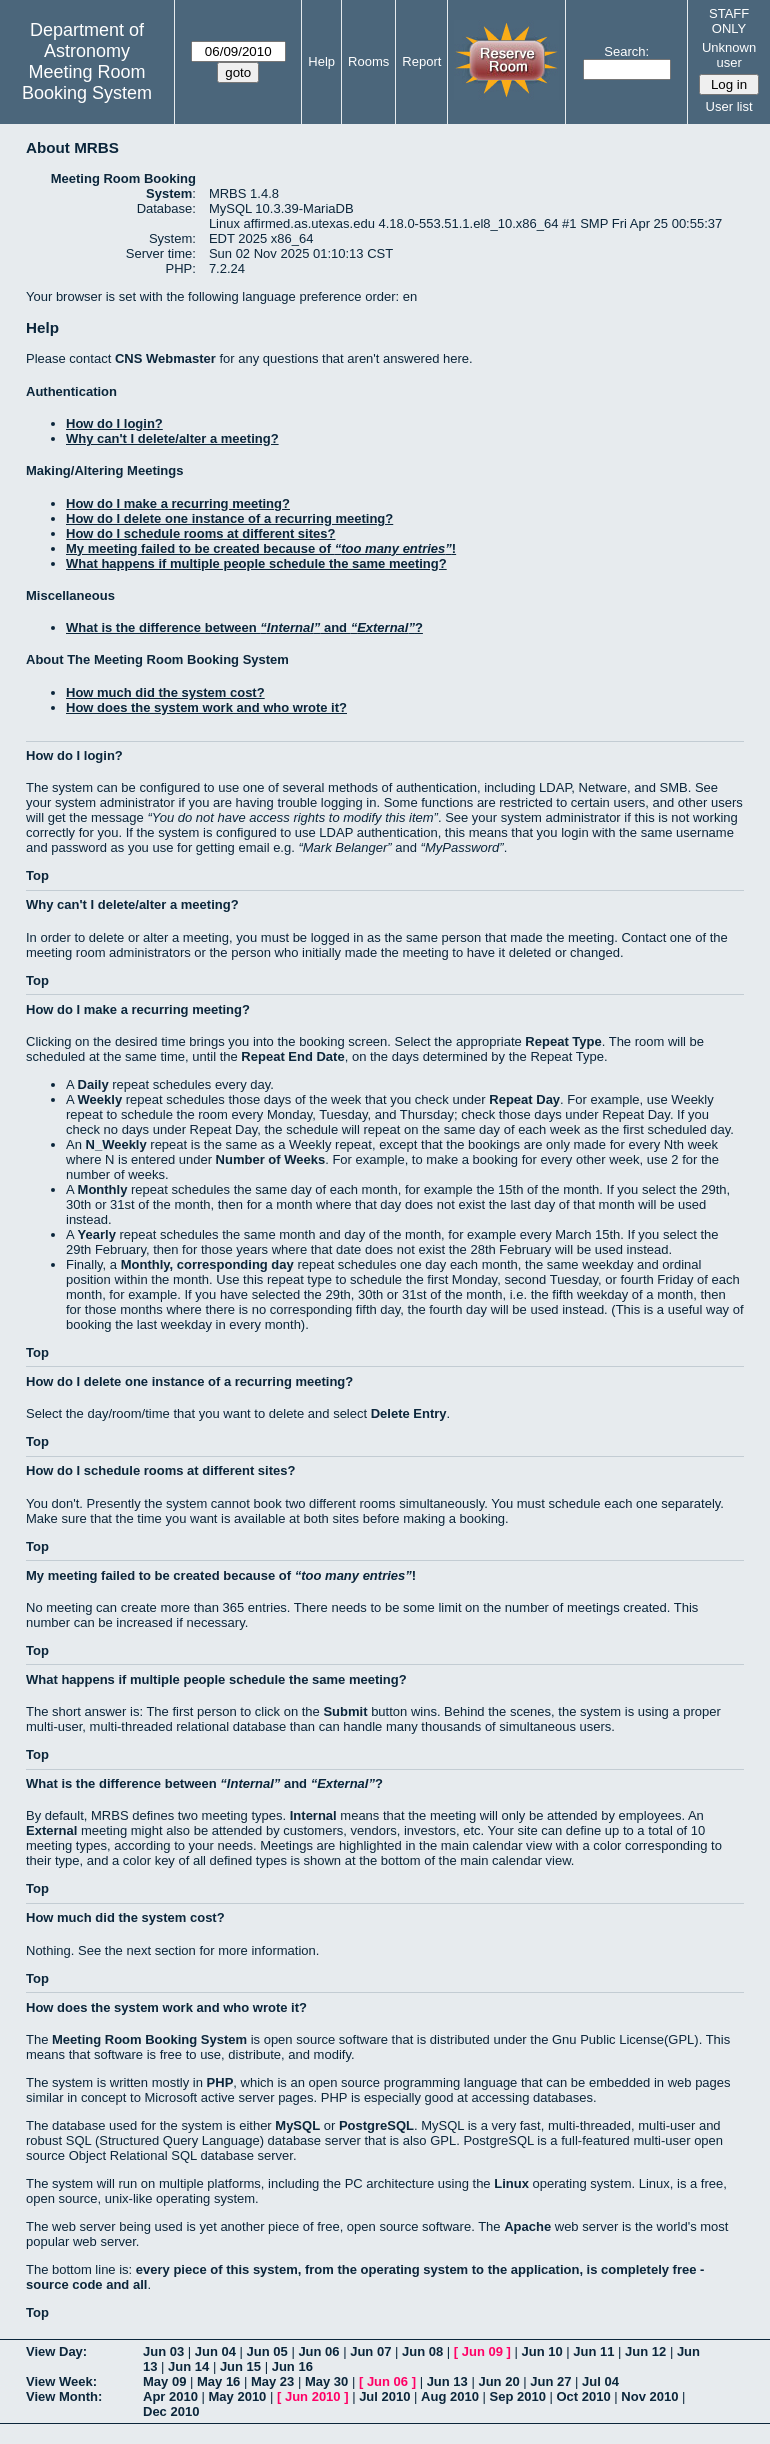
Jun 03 (163, 2351)
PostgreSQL (376, 2125)
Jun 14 (188, 2366)
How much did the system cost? (165, 692)
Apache (527, 2226)
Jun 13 (447, 2381)
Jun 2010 (313, 2396)
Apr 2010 (170, 2396)
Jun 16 (292, 2366)
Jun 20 (498, 2381)
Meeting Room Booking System (87, 82)
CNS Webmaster (165, 358)
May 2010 (238, 2396)
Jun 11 (593, 2351)
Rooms (368, 61)
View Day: (56, 2351)
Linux (511, 2183)
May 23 (272, 2381)
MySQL (297, 2125)
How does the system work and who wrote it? (206, 707)
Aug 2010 (450, 2396)
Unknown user (729, 55)
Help (321, 61)
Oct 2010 (583, 2396)
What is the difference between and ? (244, 627)
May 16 (218, 2381)
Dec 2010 (171, 2411)
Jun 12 (645, 2351)
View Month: (64, 2396)
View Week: (61, 2381)
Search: (626, 51)
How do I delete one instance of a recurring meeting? (229, 518)
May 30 (326, 2381)
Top (37, 875)
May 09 (164, 2381)
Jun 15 (240, 2366)
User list (729, 106)
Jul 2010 (384, 2396)
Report (421, 61)
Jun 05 (267, 2351)
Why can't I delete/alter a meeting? (172, 438)
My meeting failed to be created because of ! (261, 548)
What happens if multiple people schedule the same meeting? (256, 563)
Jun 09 (482, 2351)
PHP (220, 2082)
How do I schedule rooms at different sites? (200, 533)
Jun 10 (541, 2351)
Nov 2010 (649, 2396)
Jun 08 (422, 2351)
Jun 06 (318, 2351)
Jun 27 (550, 2381)
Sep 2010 (518, 2396)
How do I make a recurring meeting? (178, 503)
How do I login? (114, 423)
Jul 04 (600, 2381)
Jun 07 (370, 2351)
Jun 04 (215, 2351)
